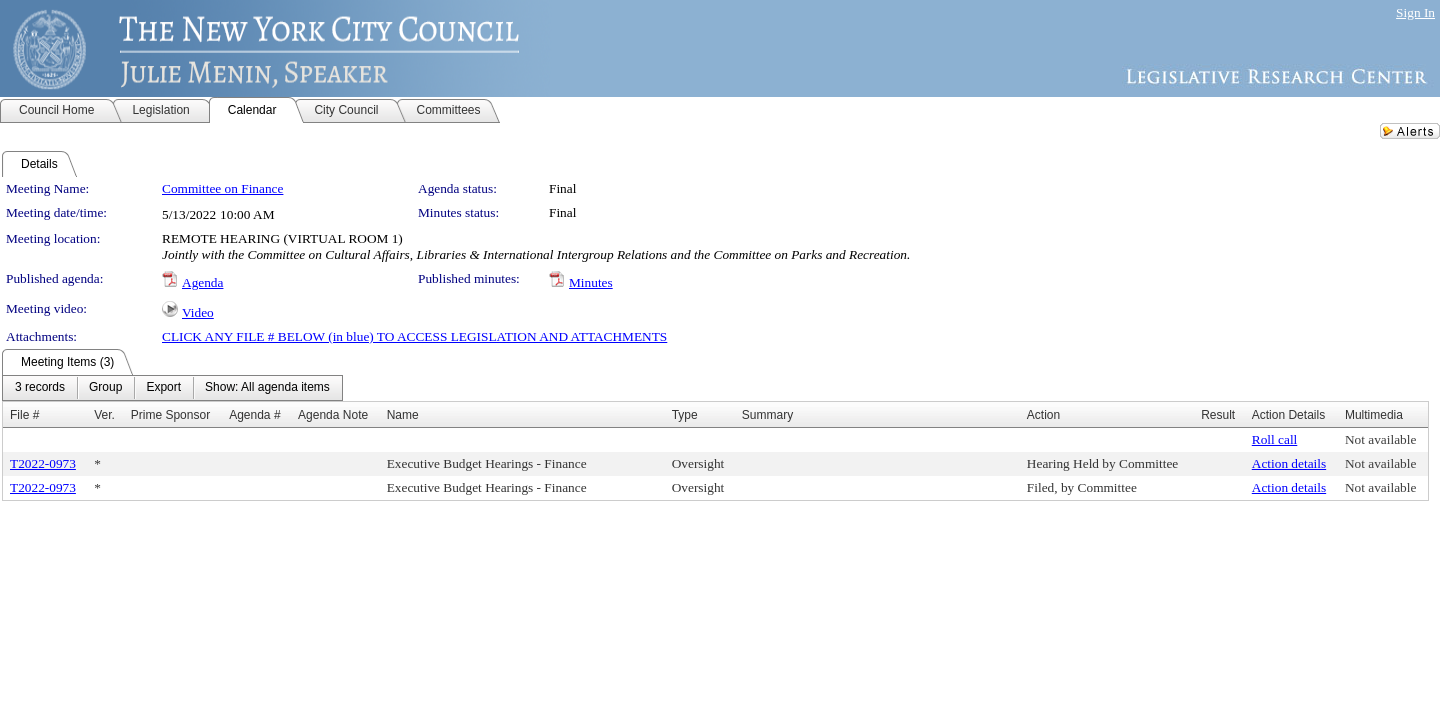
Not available (1380, 439)
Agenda (202, 282)
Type (685, 415)
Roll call (1275, 439)
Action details (1289, 463)
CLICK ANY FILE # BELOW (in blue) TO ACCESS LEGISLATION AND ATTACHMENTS (414, 336)
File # (24, 415)
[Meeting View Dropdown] (267, 388)
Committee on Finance (222, 188)
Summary (767, 415)
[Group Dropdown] (105, 388)
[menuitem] (40, 388)
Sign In (1415, 12)
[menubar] (172, 388)
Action (1043, 415)
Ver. (104, 415)
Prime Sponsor (170, 415)
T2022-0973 (43, 463)
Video (198, 312)
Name (403, 415)
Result (1218, 415)
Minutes (591, 282)
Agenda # (254, 415)
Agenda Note (333, 415)
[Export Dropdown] (163, 388)
